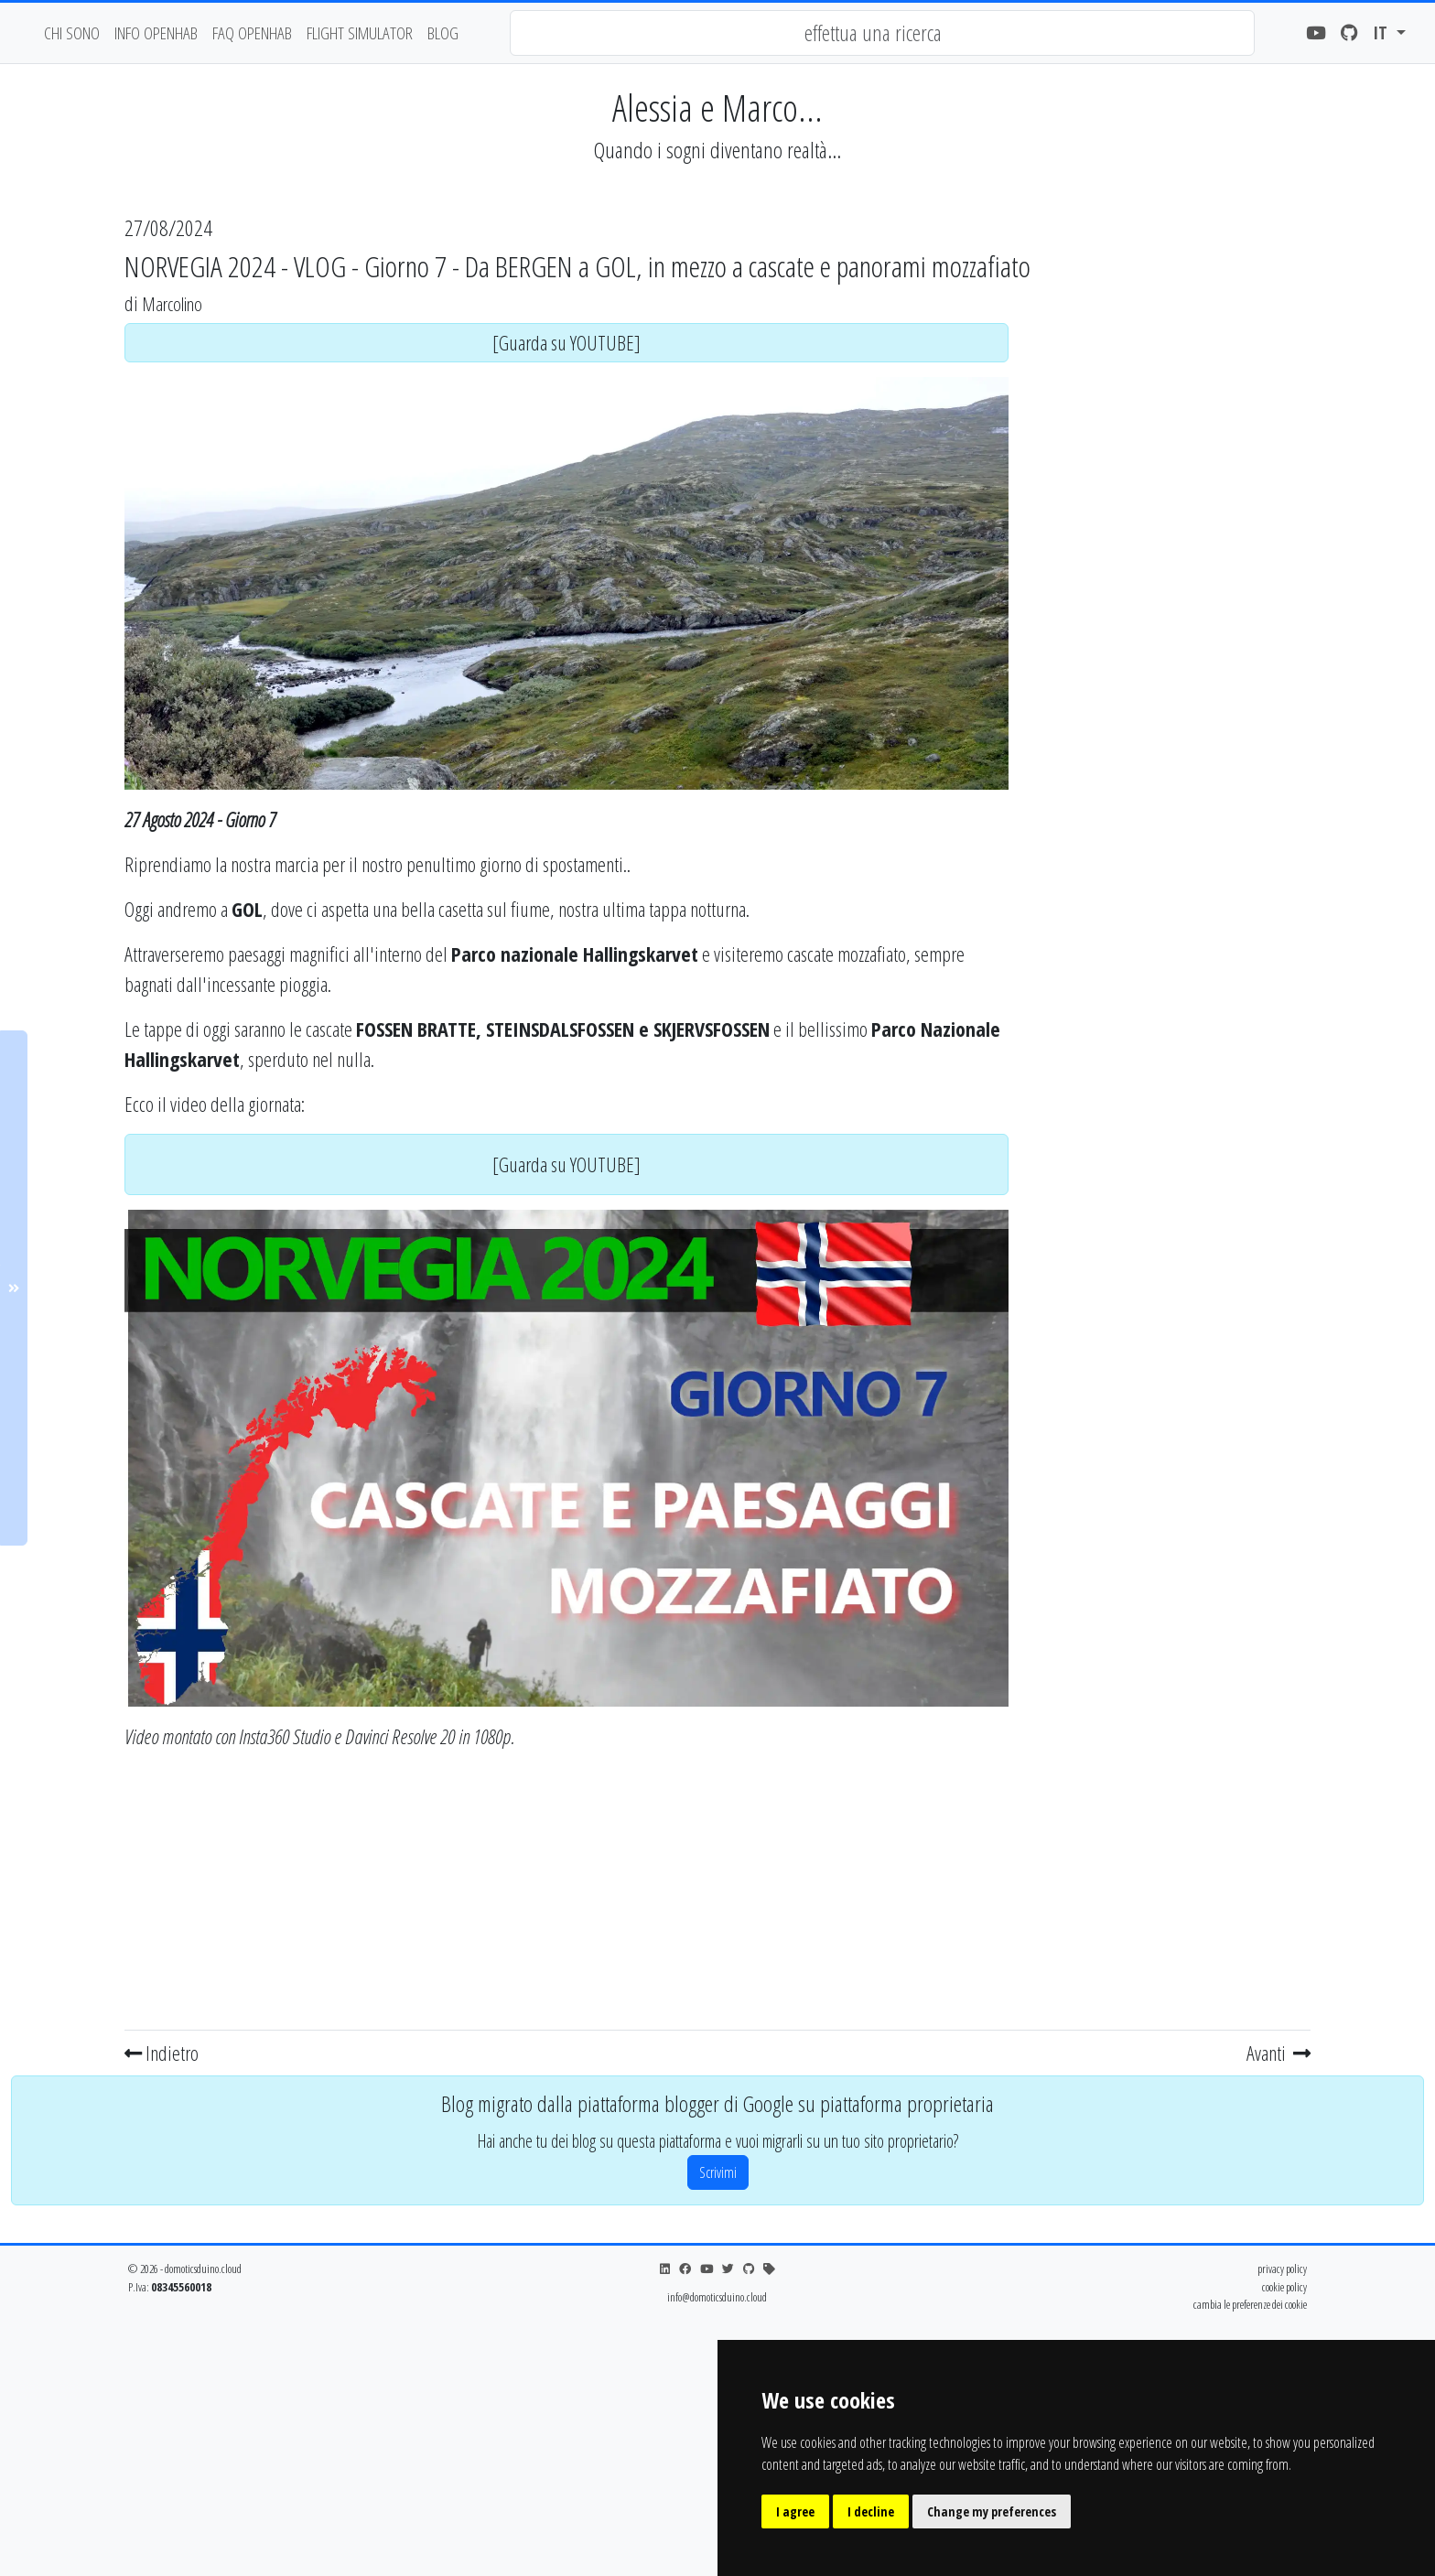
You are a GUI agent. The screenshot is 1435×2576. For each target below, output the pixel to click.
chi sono (72, 32)
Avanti (1278, 2052)
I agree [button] (795, 2511)
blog (443, 32)
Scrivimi (718, 2172)
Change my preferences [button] (991, 2511)
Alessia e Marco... (717, 107)
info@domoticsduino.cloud (717, 2297)
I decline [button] (870, 2511)
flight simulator (360, 32)
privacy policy (1282, 2268)
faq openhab (252, 32)
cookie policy (1284, 2287)
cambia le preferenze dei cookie (1250, 2304)
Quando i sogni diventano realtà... (717, 150)
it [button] (1382, 32)
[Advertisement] (566, 1894)
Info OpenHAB (156, 32)
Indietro (161, 2052)
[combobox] (882, 33)
